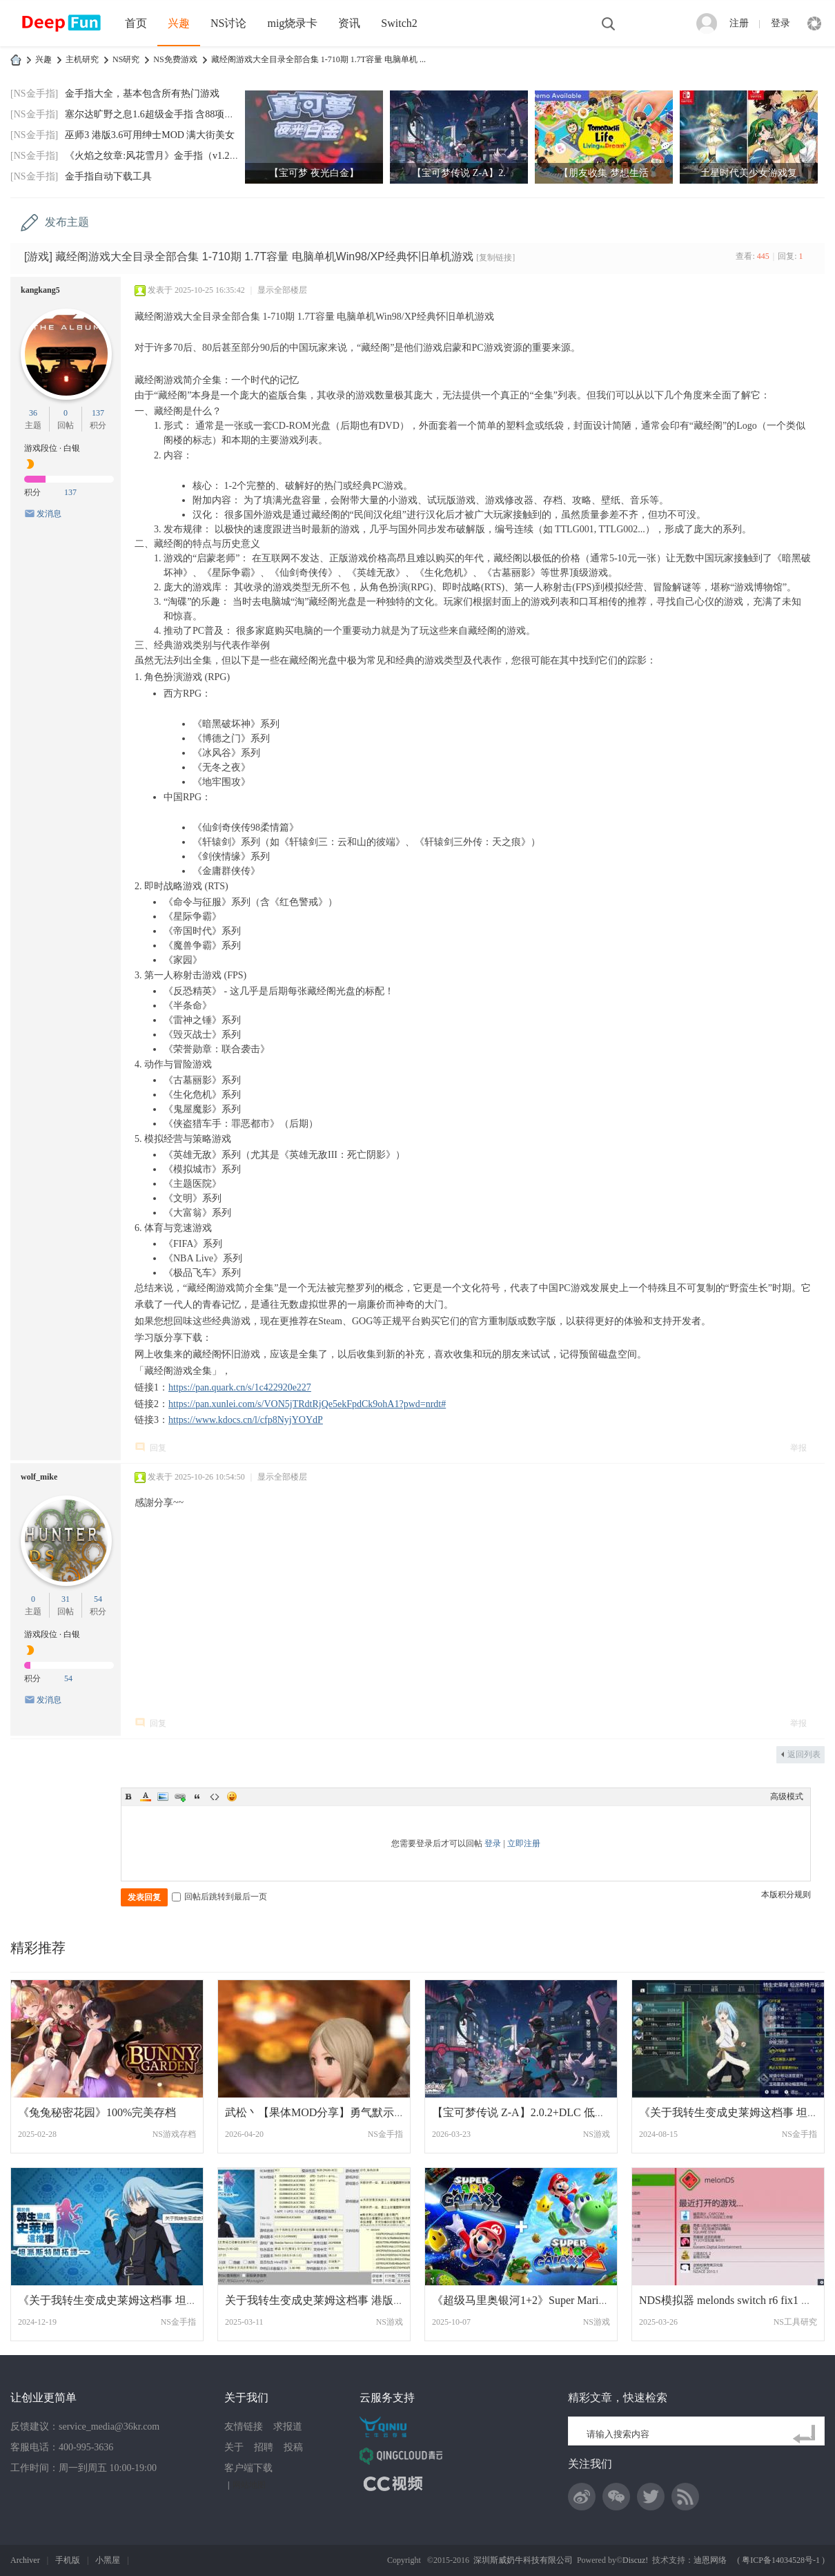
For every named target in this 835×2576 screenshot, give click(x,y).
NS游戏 (596, 2134)
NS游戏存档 (174, 2134)
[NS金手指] (34, 93)
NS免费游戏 (175, 59)
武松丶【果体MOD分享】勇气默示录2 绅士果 (335, 2112)
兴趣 (179, 23)
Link (180, 1796)
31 (65, 1599)
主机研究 (82, 59)
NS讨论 (228, 23)
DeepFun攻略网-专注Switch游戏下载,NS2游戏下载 (15, 60)
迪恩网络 (710, 2560)
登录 (780, 23)
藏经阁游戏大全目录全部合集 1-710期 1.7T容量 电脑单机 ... (318, 59)
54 (98, 1599)
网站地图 (249, 2485)
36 (33, 413)
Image (163, 1796)
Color (146, 1796)
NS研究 (125, 59)
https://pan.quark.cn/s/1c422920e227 (239, 1387)
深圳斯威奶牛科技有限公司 (523, 2560)
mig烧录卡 (292, 23)
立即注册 (523, 1843)
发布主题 (67, 222)
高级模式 (786, 1796)
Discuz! (635, 2560)
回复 (158, 1448)
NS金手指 (385, 2134)
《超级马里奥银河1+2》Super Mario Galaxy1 (538, 2300)
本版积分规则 (786, 1894)
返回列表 (804, 1754)
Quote (197, 1796)
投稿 (293, 2447)
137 (98, 413)
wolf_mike (39, 1477)
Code (215, 1796)
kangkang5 (40, 290)
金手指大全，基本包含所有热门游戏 (142, 93)
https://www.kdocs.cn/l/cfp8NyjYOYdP (245, 1420)
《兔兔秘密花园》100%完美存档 (97, 2112)
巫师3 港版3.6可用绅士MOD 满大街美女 (150, 135)
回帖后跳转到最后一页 (219, 1896)
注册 (739, 23)
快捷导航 (814, 23)
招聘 (263, 2447)
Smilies (232, 1796)
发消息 (49, 514)
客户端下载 (248, 2468)
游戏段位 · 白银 (52, 448)
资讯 (349, 23)
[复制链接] (495, 257)
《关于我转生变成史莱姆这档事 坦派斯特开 (124, 2300)
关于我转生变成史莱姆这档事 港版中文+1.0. (331, 2300)
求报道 (287, 2426)
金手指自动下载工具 (108, 176)
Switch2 (399, 23)
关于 (234, 2447)
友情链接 (243, 2426)
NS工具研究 (795, 2322)
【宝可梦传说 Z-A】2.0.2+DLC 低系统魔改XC (543, 2112)
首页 (136, 23)
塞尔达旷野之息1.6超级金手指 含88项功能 (154, 114)
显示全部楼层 (282, 290)
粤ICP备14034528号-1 (781, 2560)
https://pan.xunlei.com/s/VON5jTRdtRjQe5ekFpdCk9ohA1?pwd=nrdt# (307, 1404)
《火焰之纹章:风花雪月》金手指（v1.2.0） (155, 156)
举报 (798, 1448)
